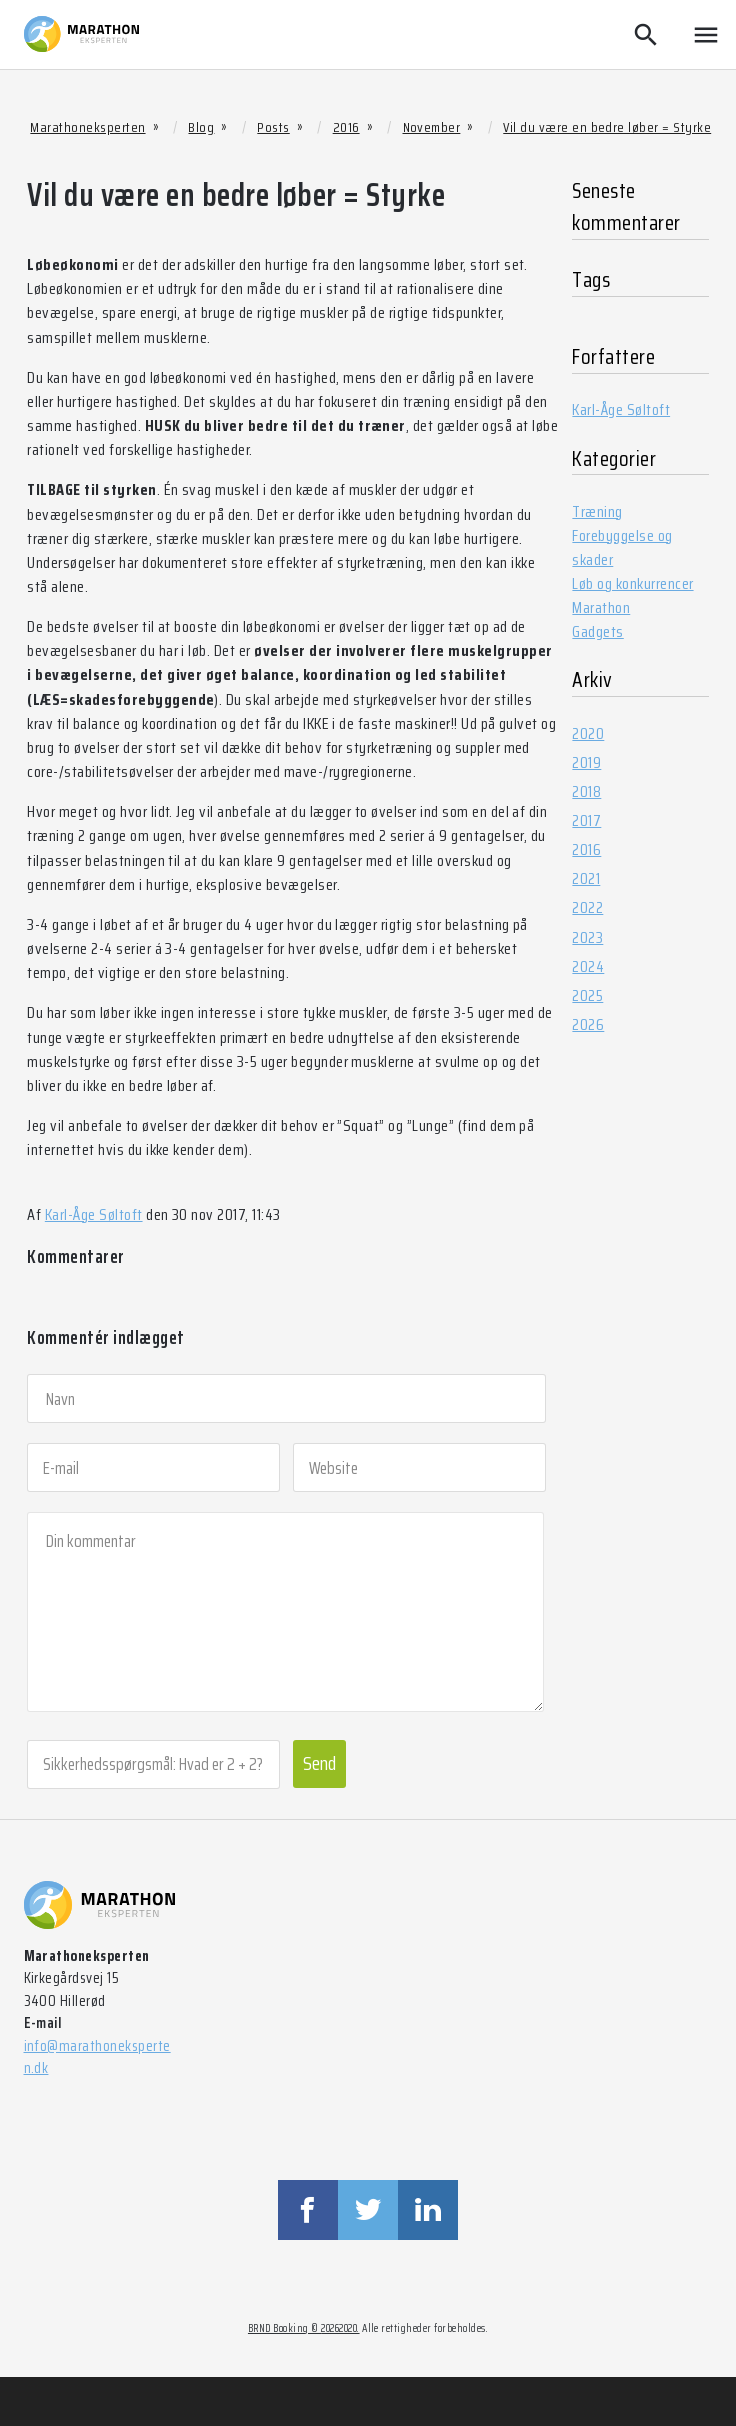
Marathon (601, 607)
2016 (586, 849)
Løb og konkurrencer (632, 583)
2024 (588, 966)
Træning (597, 511)
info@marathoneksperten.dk (97, 2057)
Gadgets (597, 631)
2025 (587, 995)
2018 (586, 791)
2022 (587, 907)
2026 (588, 1024)
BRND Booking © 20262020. (304, 2328)
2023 (587, 937)
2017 (586, 820)
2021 (586, 878)
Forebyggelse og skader (622, 547)
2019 (586, 762)
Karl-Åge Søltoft (94, 1214)
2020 (588, 733)
